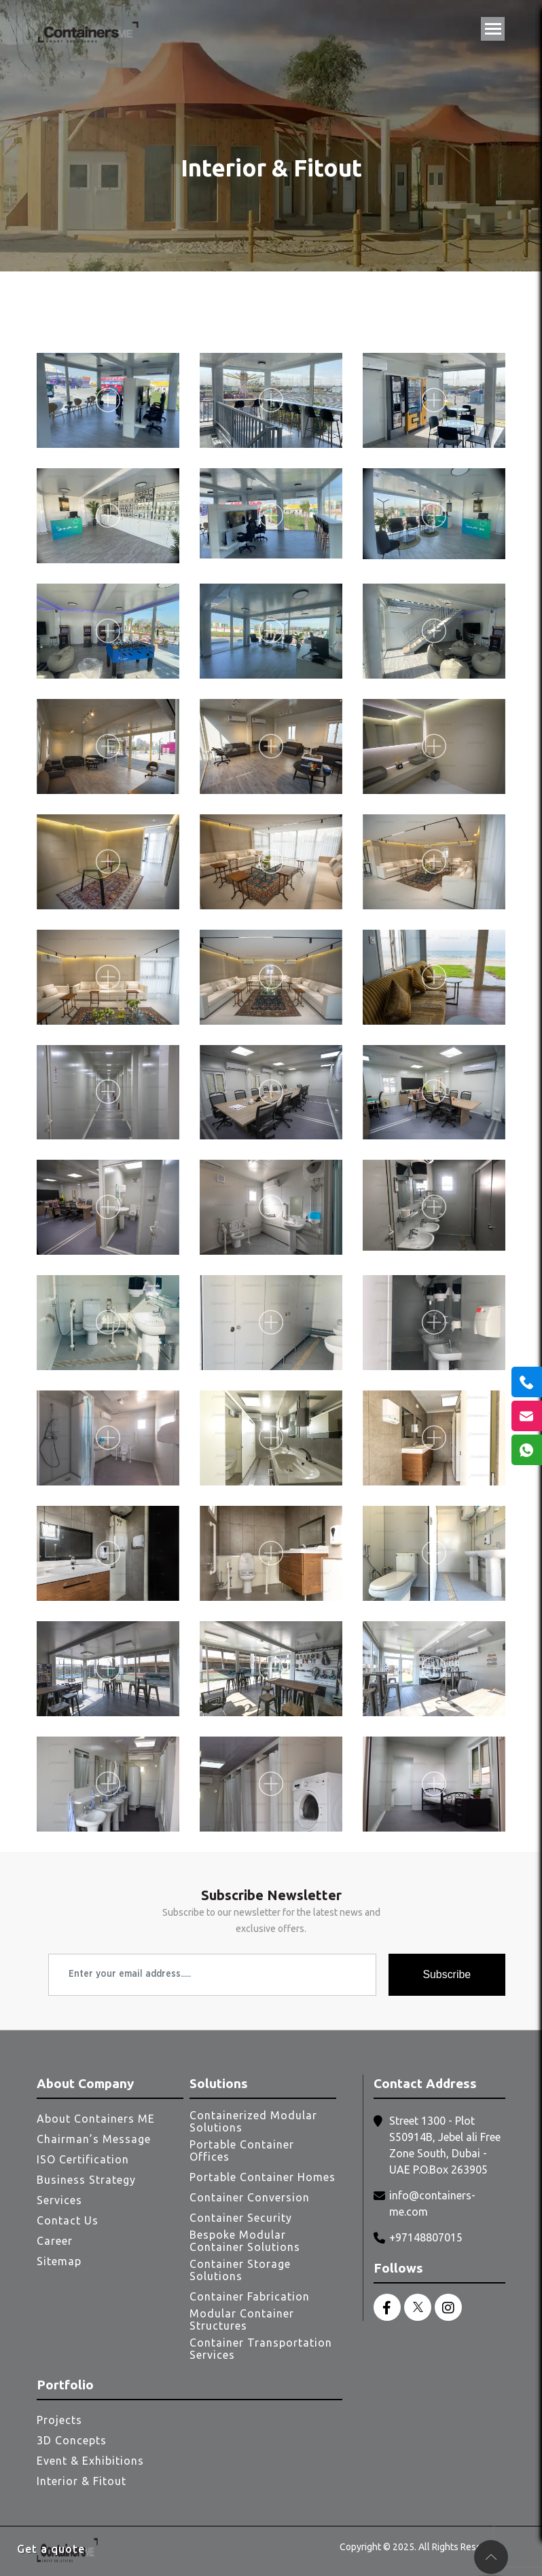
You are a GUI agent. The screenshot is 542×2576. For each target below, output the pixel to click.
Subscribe (446, 1974)
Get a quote (51, 2549)
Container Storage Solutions (240, 2270)
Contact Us (67, 2220)
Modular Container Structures (241, 2319)
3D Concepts (72, 2440)
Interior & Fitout (81, 2481)
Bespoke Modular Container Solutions (244, 2241)
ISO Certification (83, 2159)
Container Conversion (249, 2197)
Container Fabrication (249, 2296)
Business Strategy (86, 2180)
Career (55, 2241)
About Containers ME (96, 2119)
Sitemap (59, 2261)
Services (59, 2200)
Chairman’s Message (94, 2139)
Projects (59, 2420)
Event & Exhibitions (90, 2461)
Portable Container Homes (262, 2177)
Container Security (240, 2218)
